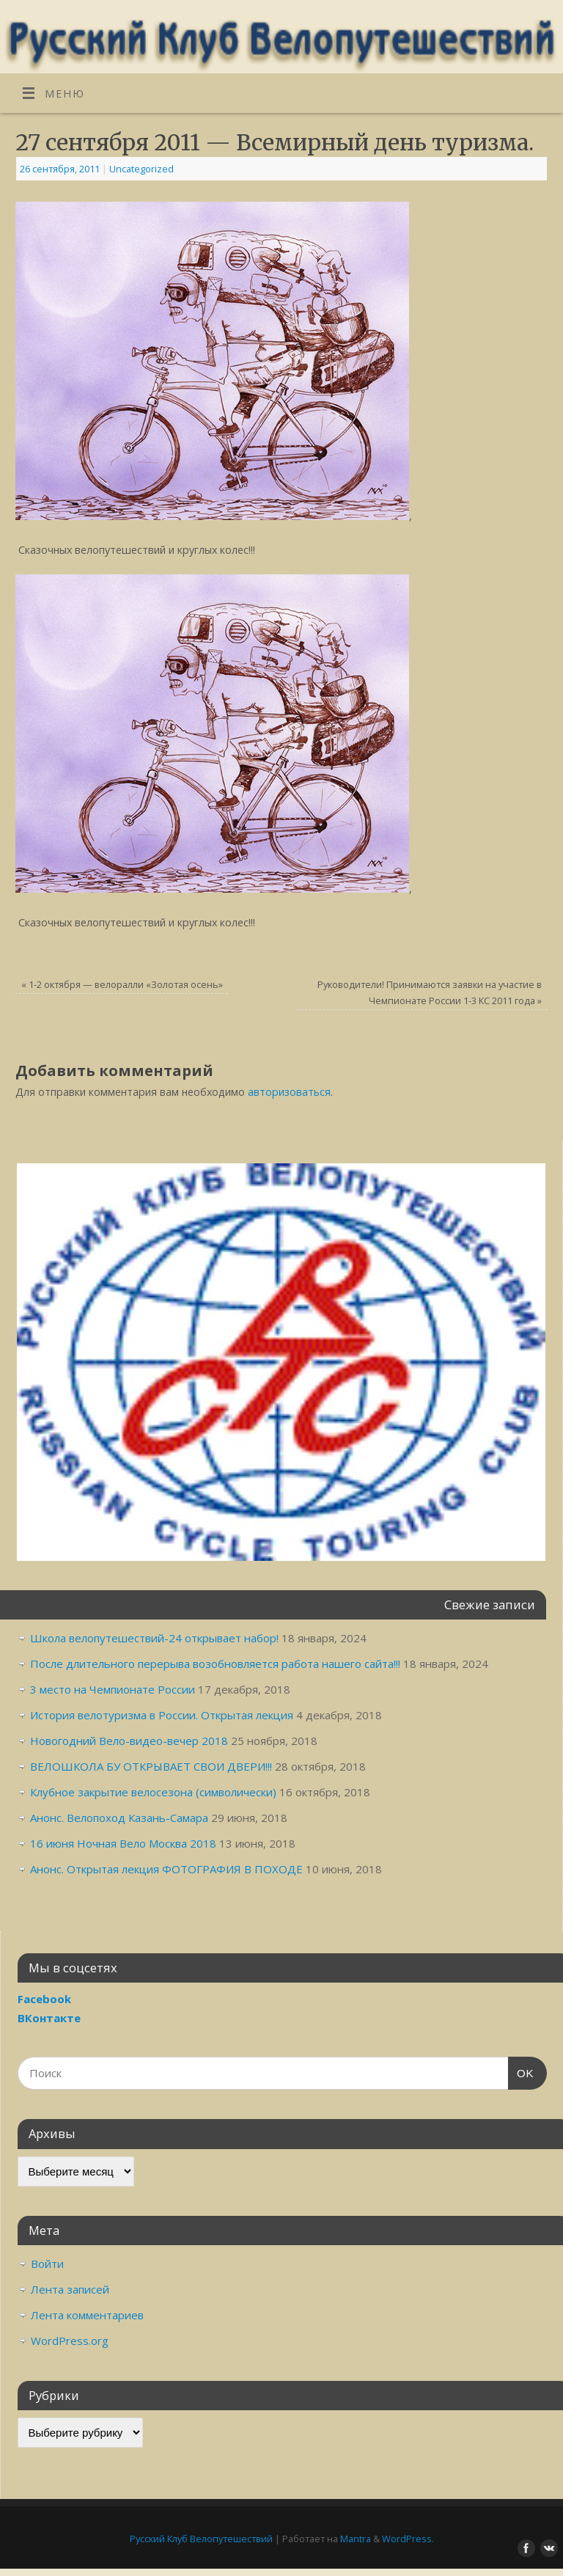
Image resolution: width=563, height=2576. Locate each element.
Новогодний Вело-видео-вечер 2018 (129, 1740)
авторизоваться (289, 1092)
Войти (47, 2263)
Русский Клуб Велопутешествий (201, 2538)
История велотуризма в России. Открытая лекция (161, 1715)
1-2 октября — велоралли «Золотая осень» (122, 984)
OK (521, 2071)
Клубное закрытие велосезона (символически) (153, 1792)
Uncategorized (141, 168)
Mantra (355, 2538)
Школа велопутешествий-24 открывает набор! (154, 1638)
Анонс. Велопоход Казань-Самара (119, 1817)
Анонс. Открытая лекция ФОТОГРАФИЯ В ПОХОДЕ (166, 1869)
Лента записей (70, 2289)
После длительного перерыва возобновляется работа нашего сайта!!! (215, 1663)
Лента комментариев (87, 2315)
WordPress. (408, 2538)
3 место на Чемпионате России (112, 1689)
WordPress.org (69, 2340)
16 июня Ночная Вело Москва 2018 (123, 1843)
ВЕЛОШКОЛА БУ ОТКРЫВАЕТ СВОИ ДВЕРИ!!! (151, 1766)
